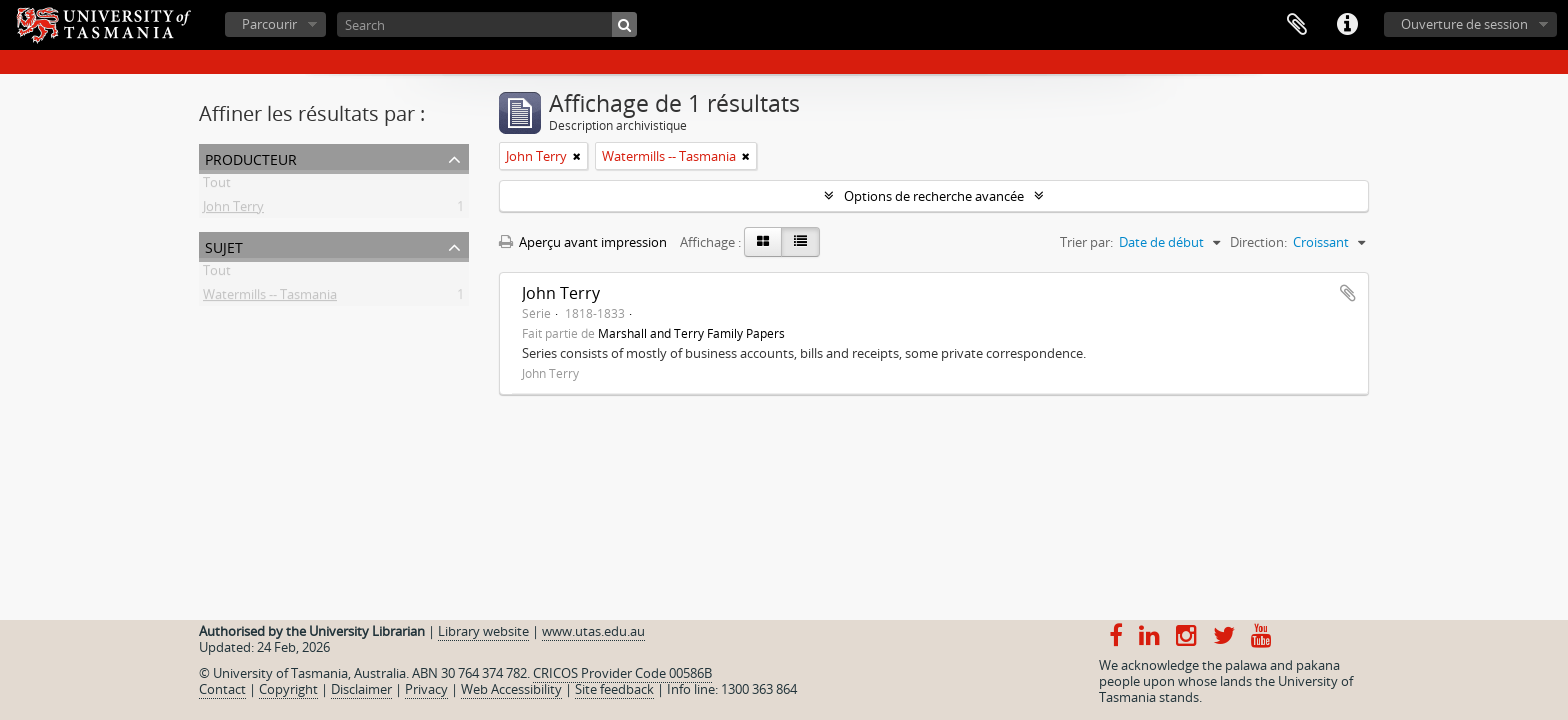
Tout (217, 186)
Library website (483, 631)
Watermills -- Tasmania (270, 298)
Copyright (288, 689)
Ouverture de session (1464, 24)
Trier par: (1086, 242)
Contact (222, 689)
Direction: (1258, 242)
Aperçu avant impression (583, 242)
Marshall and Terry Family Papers (691, 333)
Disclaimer (361, 689)
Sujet (224, 245)
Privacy (426, 689)
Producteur (251, 157)
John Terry (233, 210)
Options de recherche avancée (934, 196)
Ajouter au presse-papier (1348, 293)
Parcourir (269, 24)
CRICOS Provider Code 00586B (622, 673)
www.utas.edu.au (593, 631)
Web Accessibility (511, 689)
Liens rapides (1347, 25)
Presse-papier (1297, 25)
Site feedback (614, 689)
